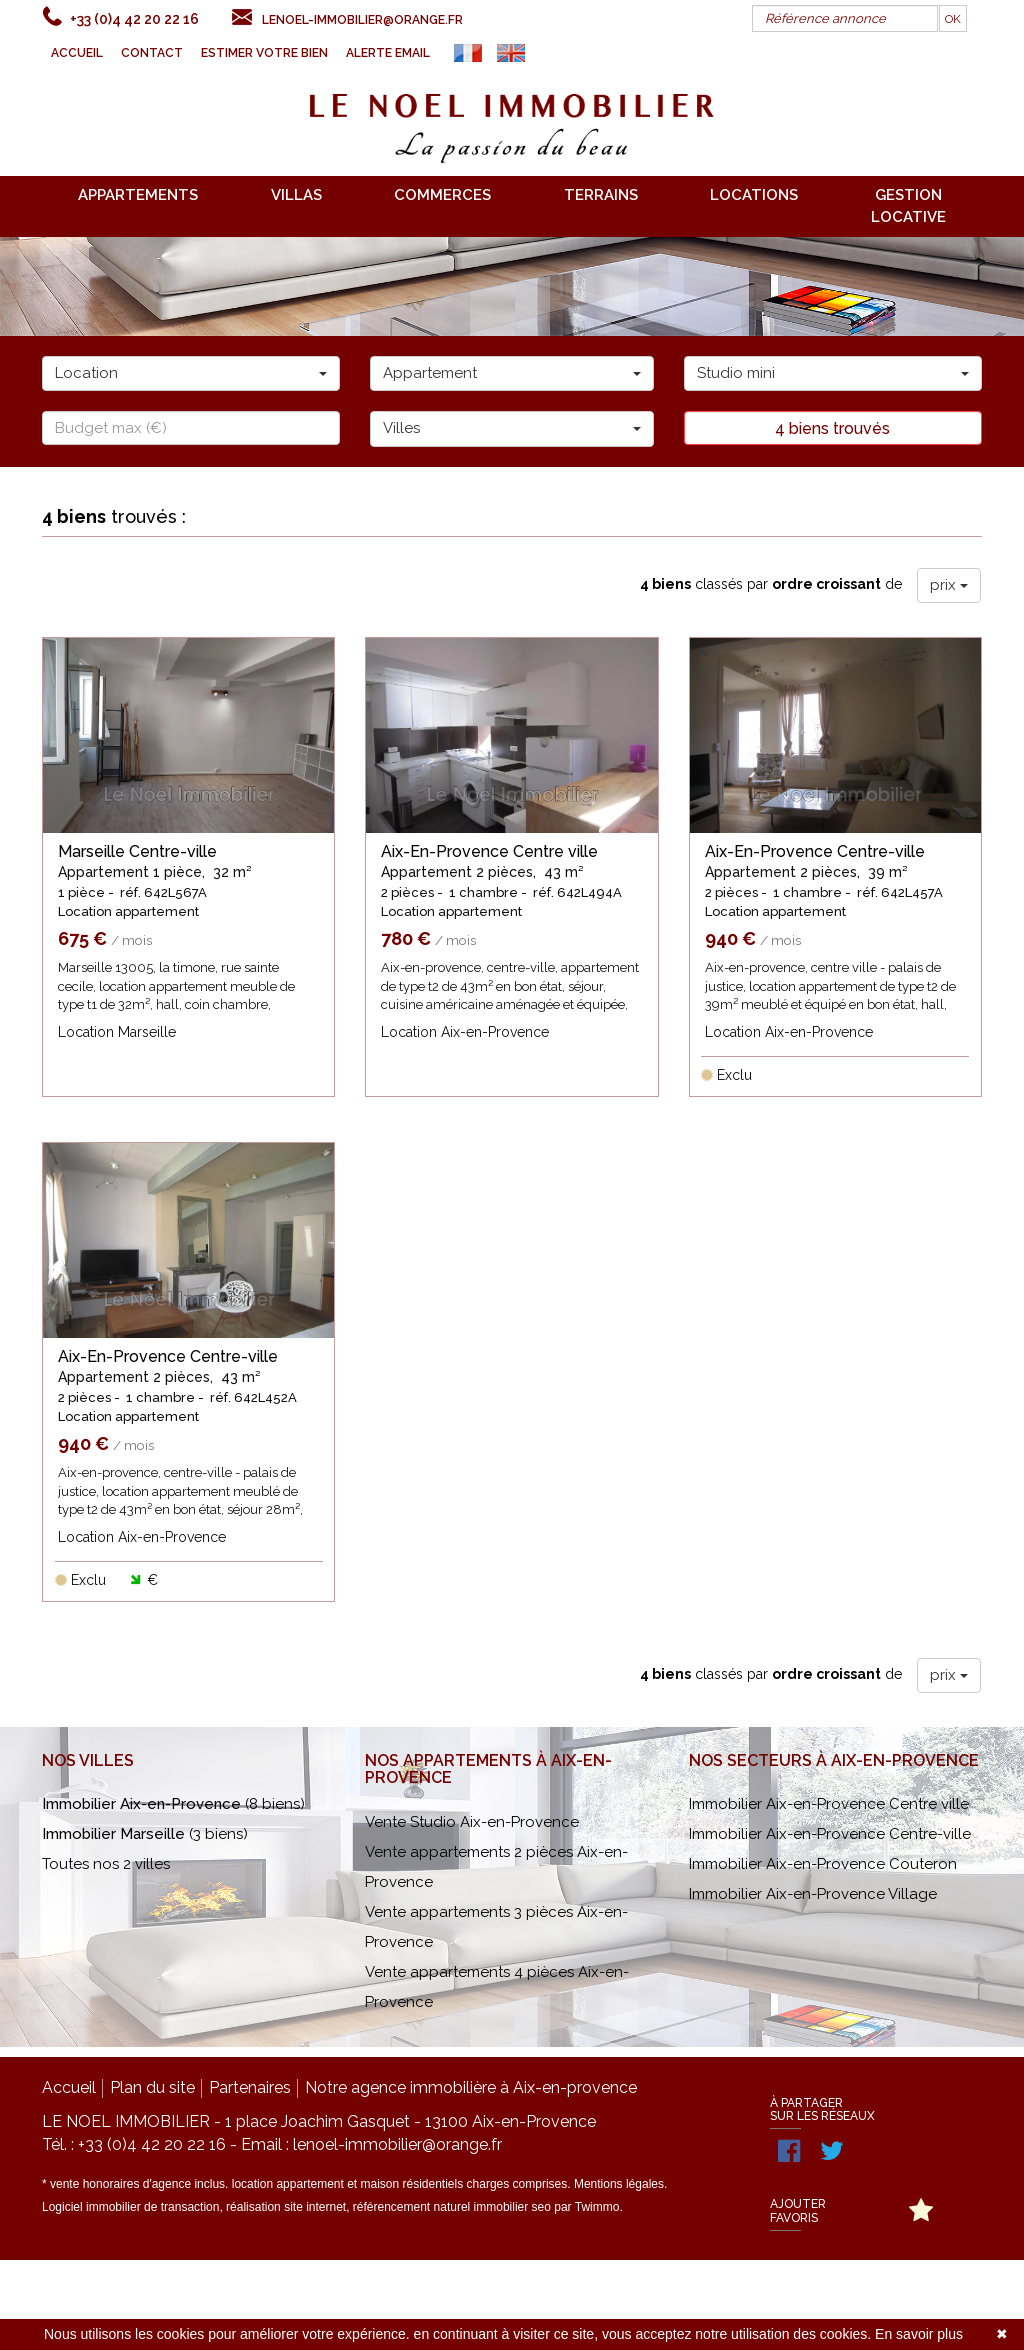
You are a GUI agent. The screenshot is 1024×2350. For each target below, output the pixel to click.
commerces (442, 195)
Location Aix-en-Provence (465, 1032)
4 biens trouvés (832, 428)
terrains (601, 195)
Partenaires (250, 2177)
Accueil (77, 53)
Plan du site (152, 2177)
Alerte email (388, 53)
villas (296, 195)
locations (754, 195)
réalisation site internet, (289, 2297)
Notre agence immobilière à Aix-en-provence (471, 2177)
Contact (152, 53)
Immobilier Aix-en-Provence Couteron (823, 1954)
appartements (138, 195)
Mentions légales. (620, 2274)
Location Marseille (117, 1032)
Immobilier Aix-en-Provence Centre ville (829, 1894)
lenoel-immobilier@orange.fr (362, 20)
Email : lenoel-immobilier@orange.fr (371, 2234)
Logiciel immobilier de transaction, (134, 2297)
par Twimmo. (588, 2297)
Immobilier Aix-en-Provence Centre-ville (830, 1924)
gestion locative (908, 205)
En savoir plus (919, 2334)
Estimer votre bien (264, 53)
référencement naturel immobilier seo (453, 2297)
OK (953, 19)
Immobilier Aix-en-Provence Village (813, 1984)
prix (949, 585)
